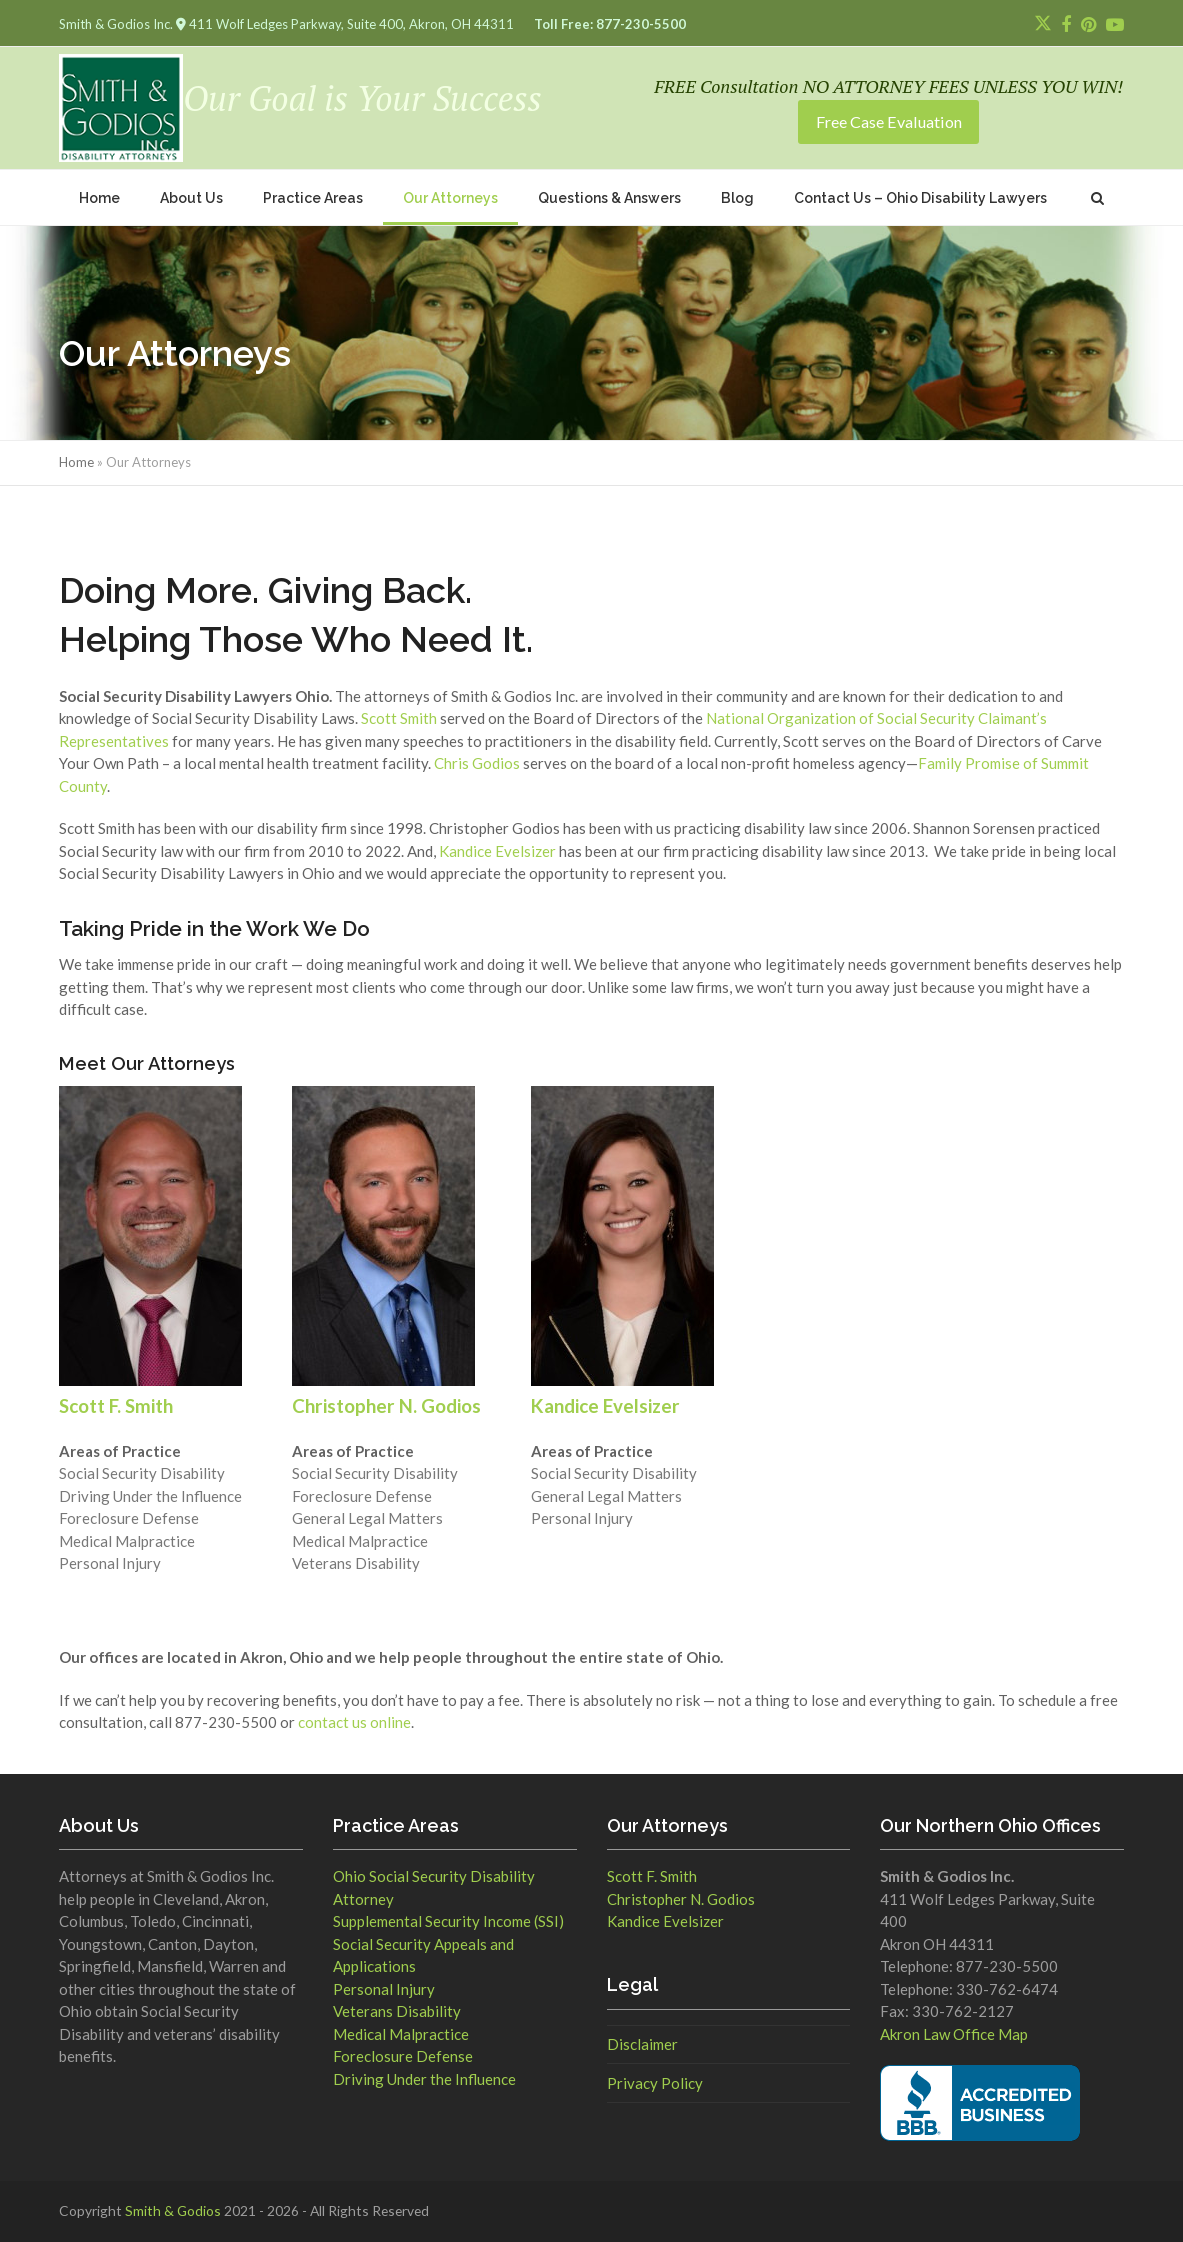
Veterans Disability (356, 1563)
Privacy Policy (655, 2083)
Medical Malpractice (127, 1541)
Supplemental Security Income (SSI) (448, 1921)
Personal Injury (110, 1563)
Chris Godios (477, 763)
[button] (1097, 197)
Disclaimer (642, 2044)
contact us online (354, 1722)
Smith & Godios (173, 2210)
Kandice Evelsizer (497, 851)
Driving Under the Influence (150, 1496)
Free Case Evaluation (889, 121)
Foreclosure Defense (129, 1518)
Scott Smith (399, 718)
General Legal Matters (367, 1518)
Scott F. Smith (652, 1876)
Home (76, 462)
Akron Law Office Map (954, 2034)
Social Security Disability (142, 1473)
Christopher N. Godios (681, 1899)
